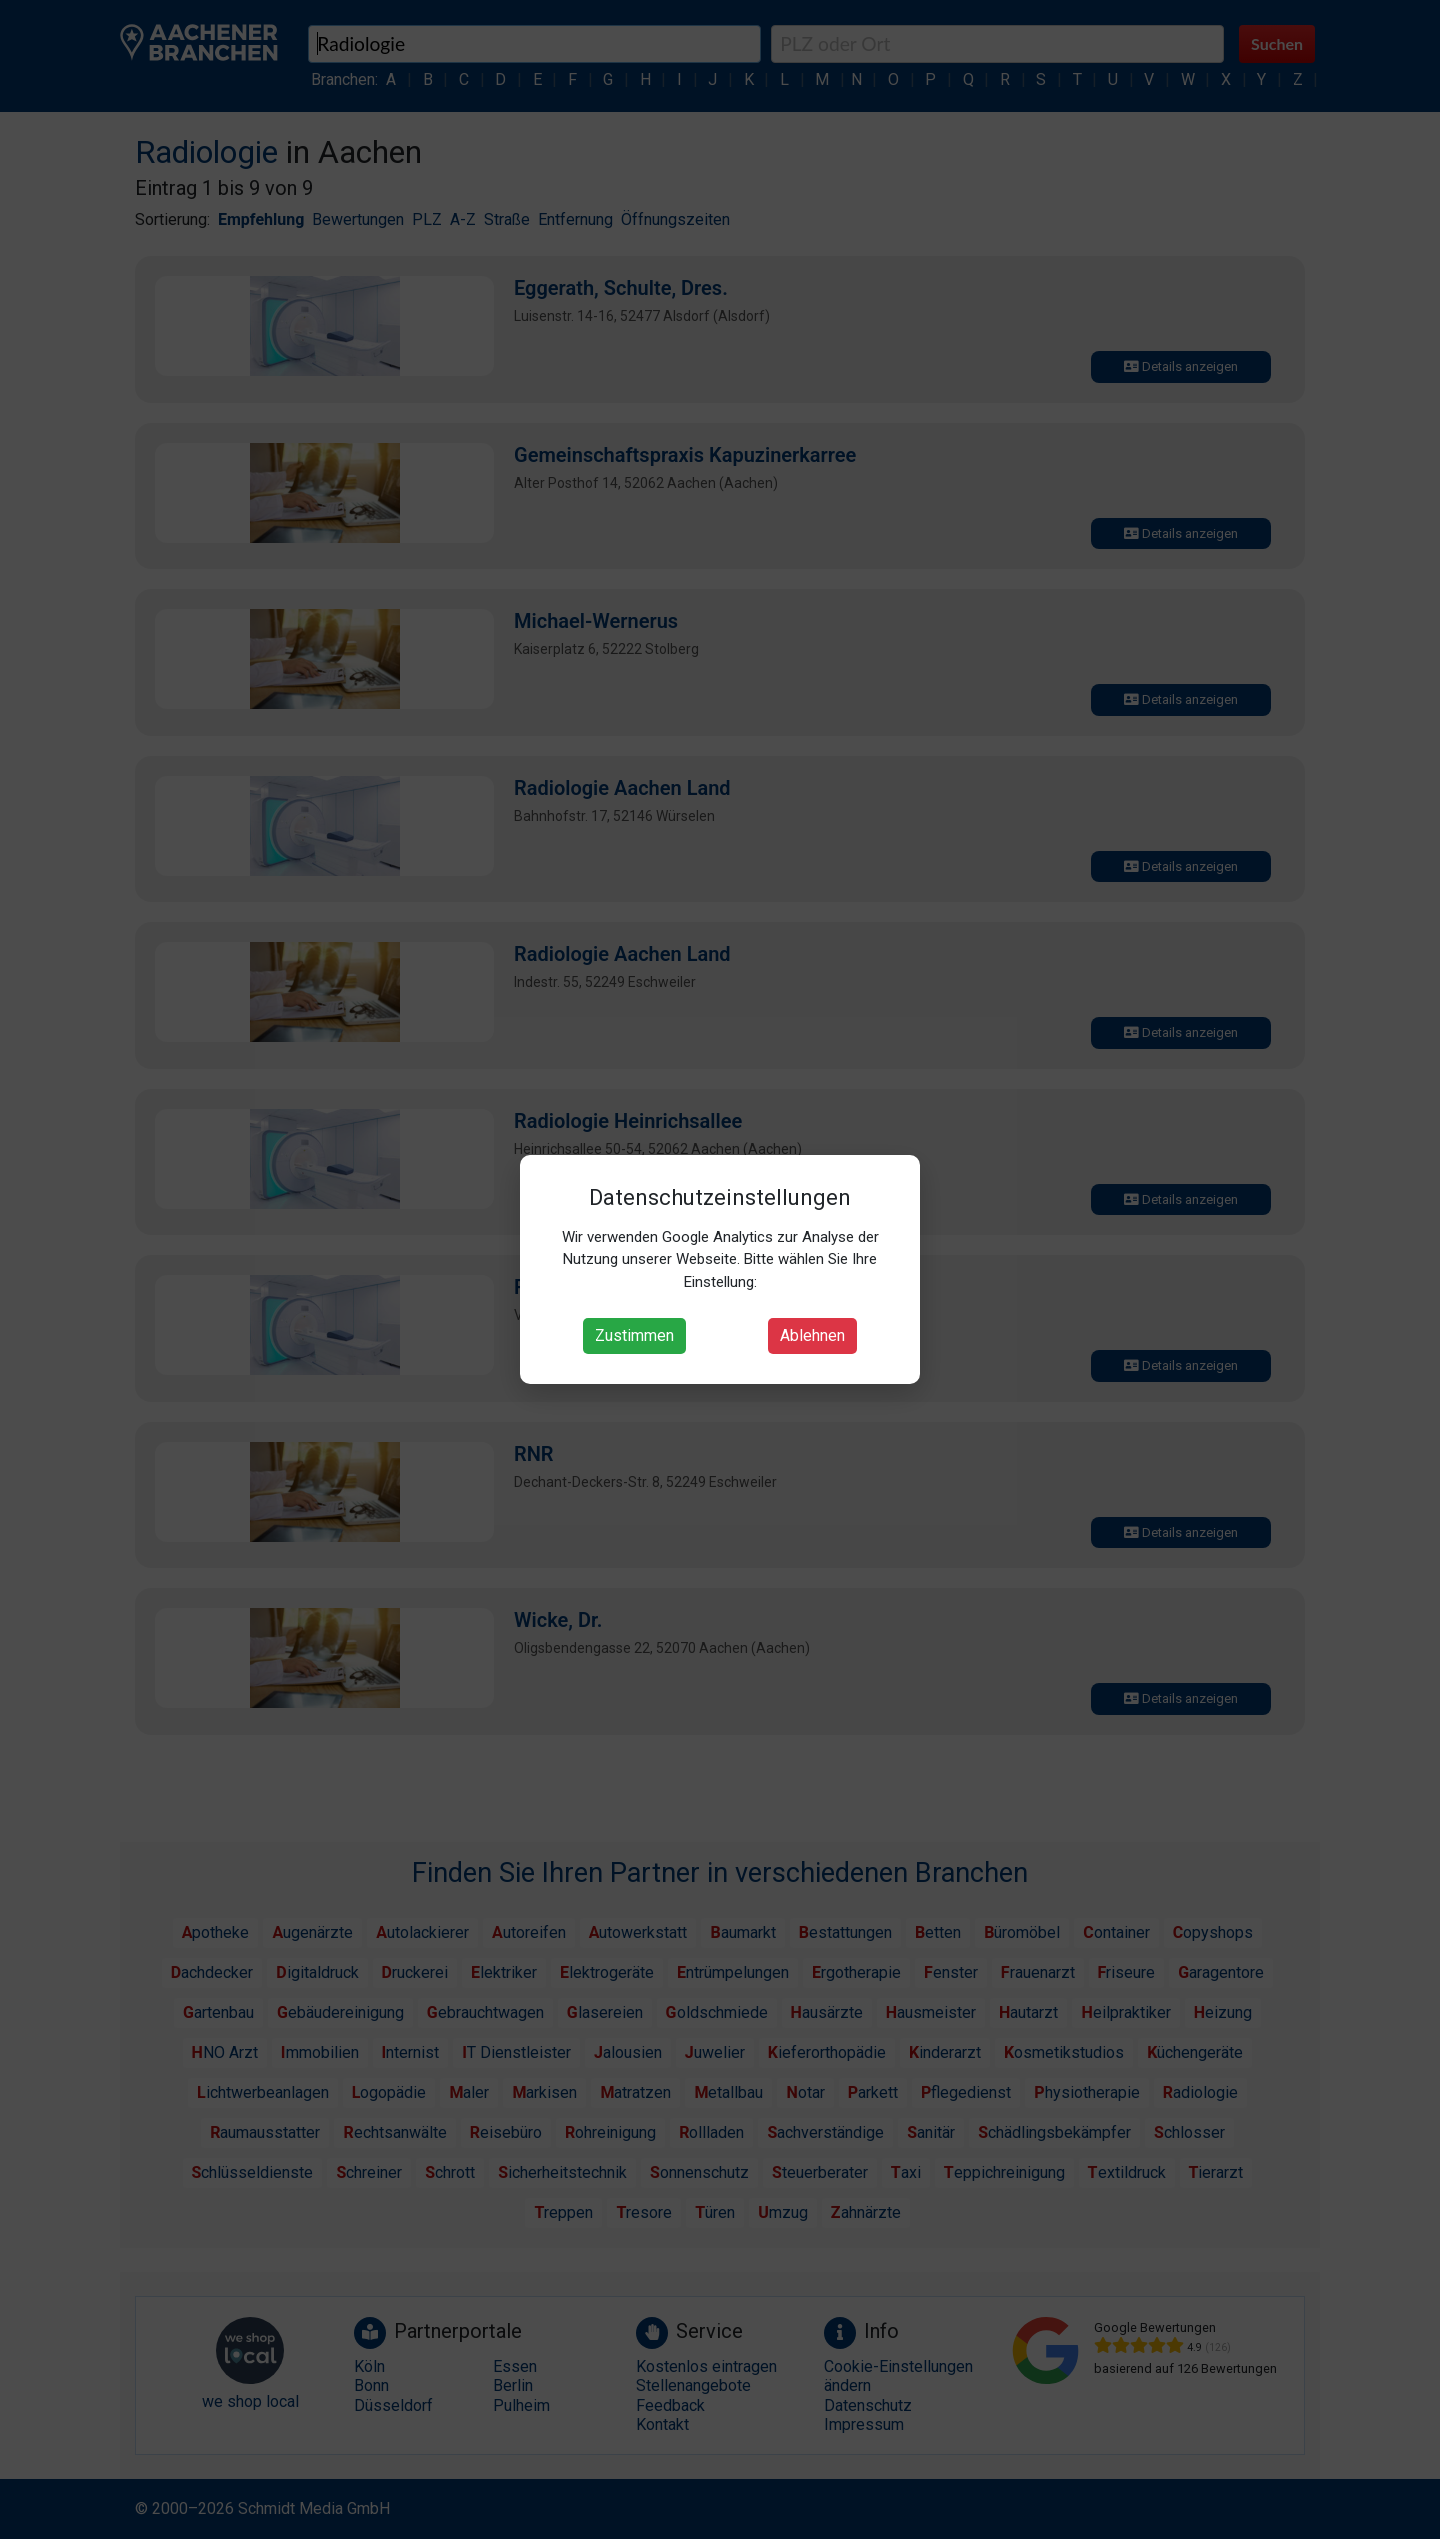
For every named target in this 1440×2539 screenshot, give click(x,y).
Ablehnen (812, 1335)
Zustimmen (634, 1335)
